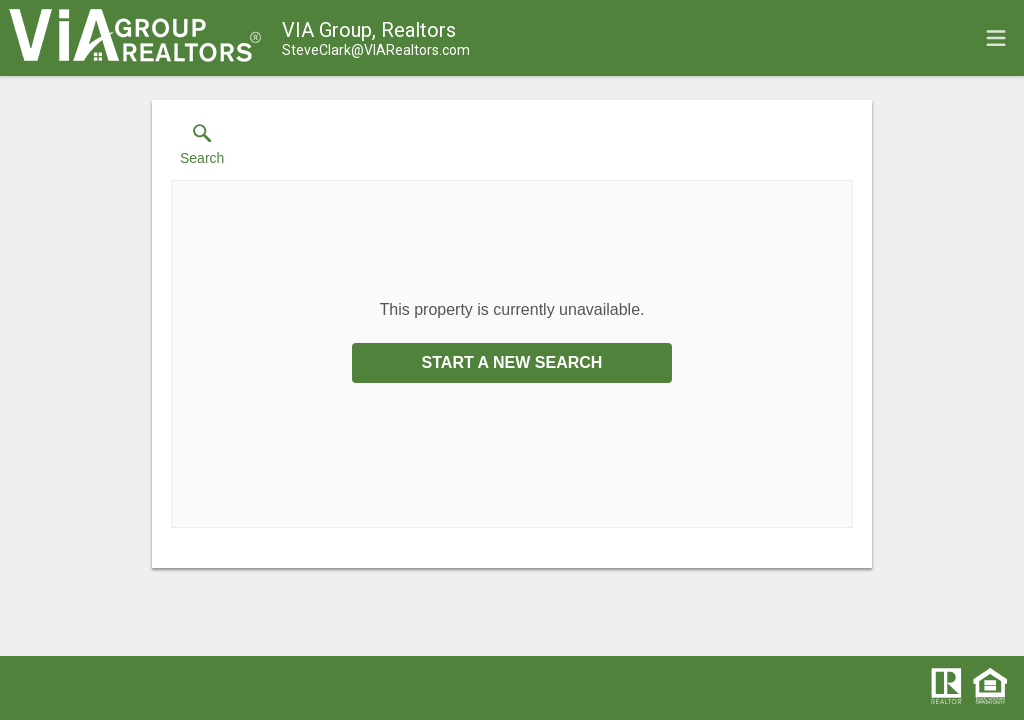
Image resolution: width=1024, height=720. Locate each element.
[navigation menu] (996, 38)
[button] (202, 149)
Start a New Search (512, 362)
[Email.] (376, 50)
